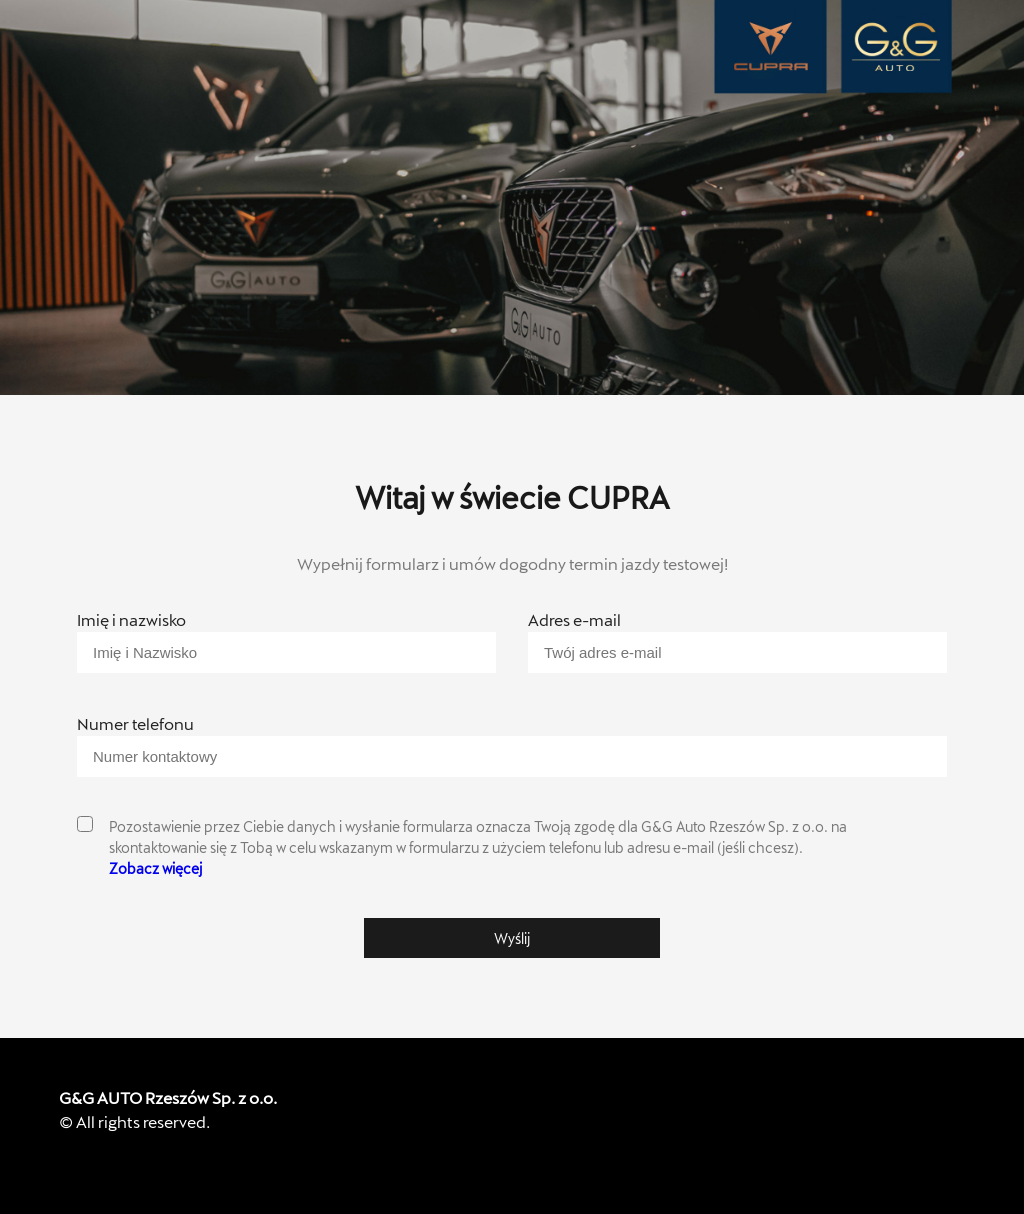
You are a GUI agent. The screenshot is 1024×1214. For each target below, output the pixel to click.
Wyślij (512, 938)
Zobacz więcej (155, 868)
